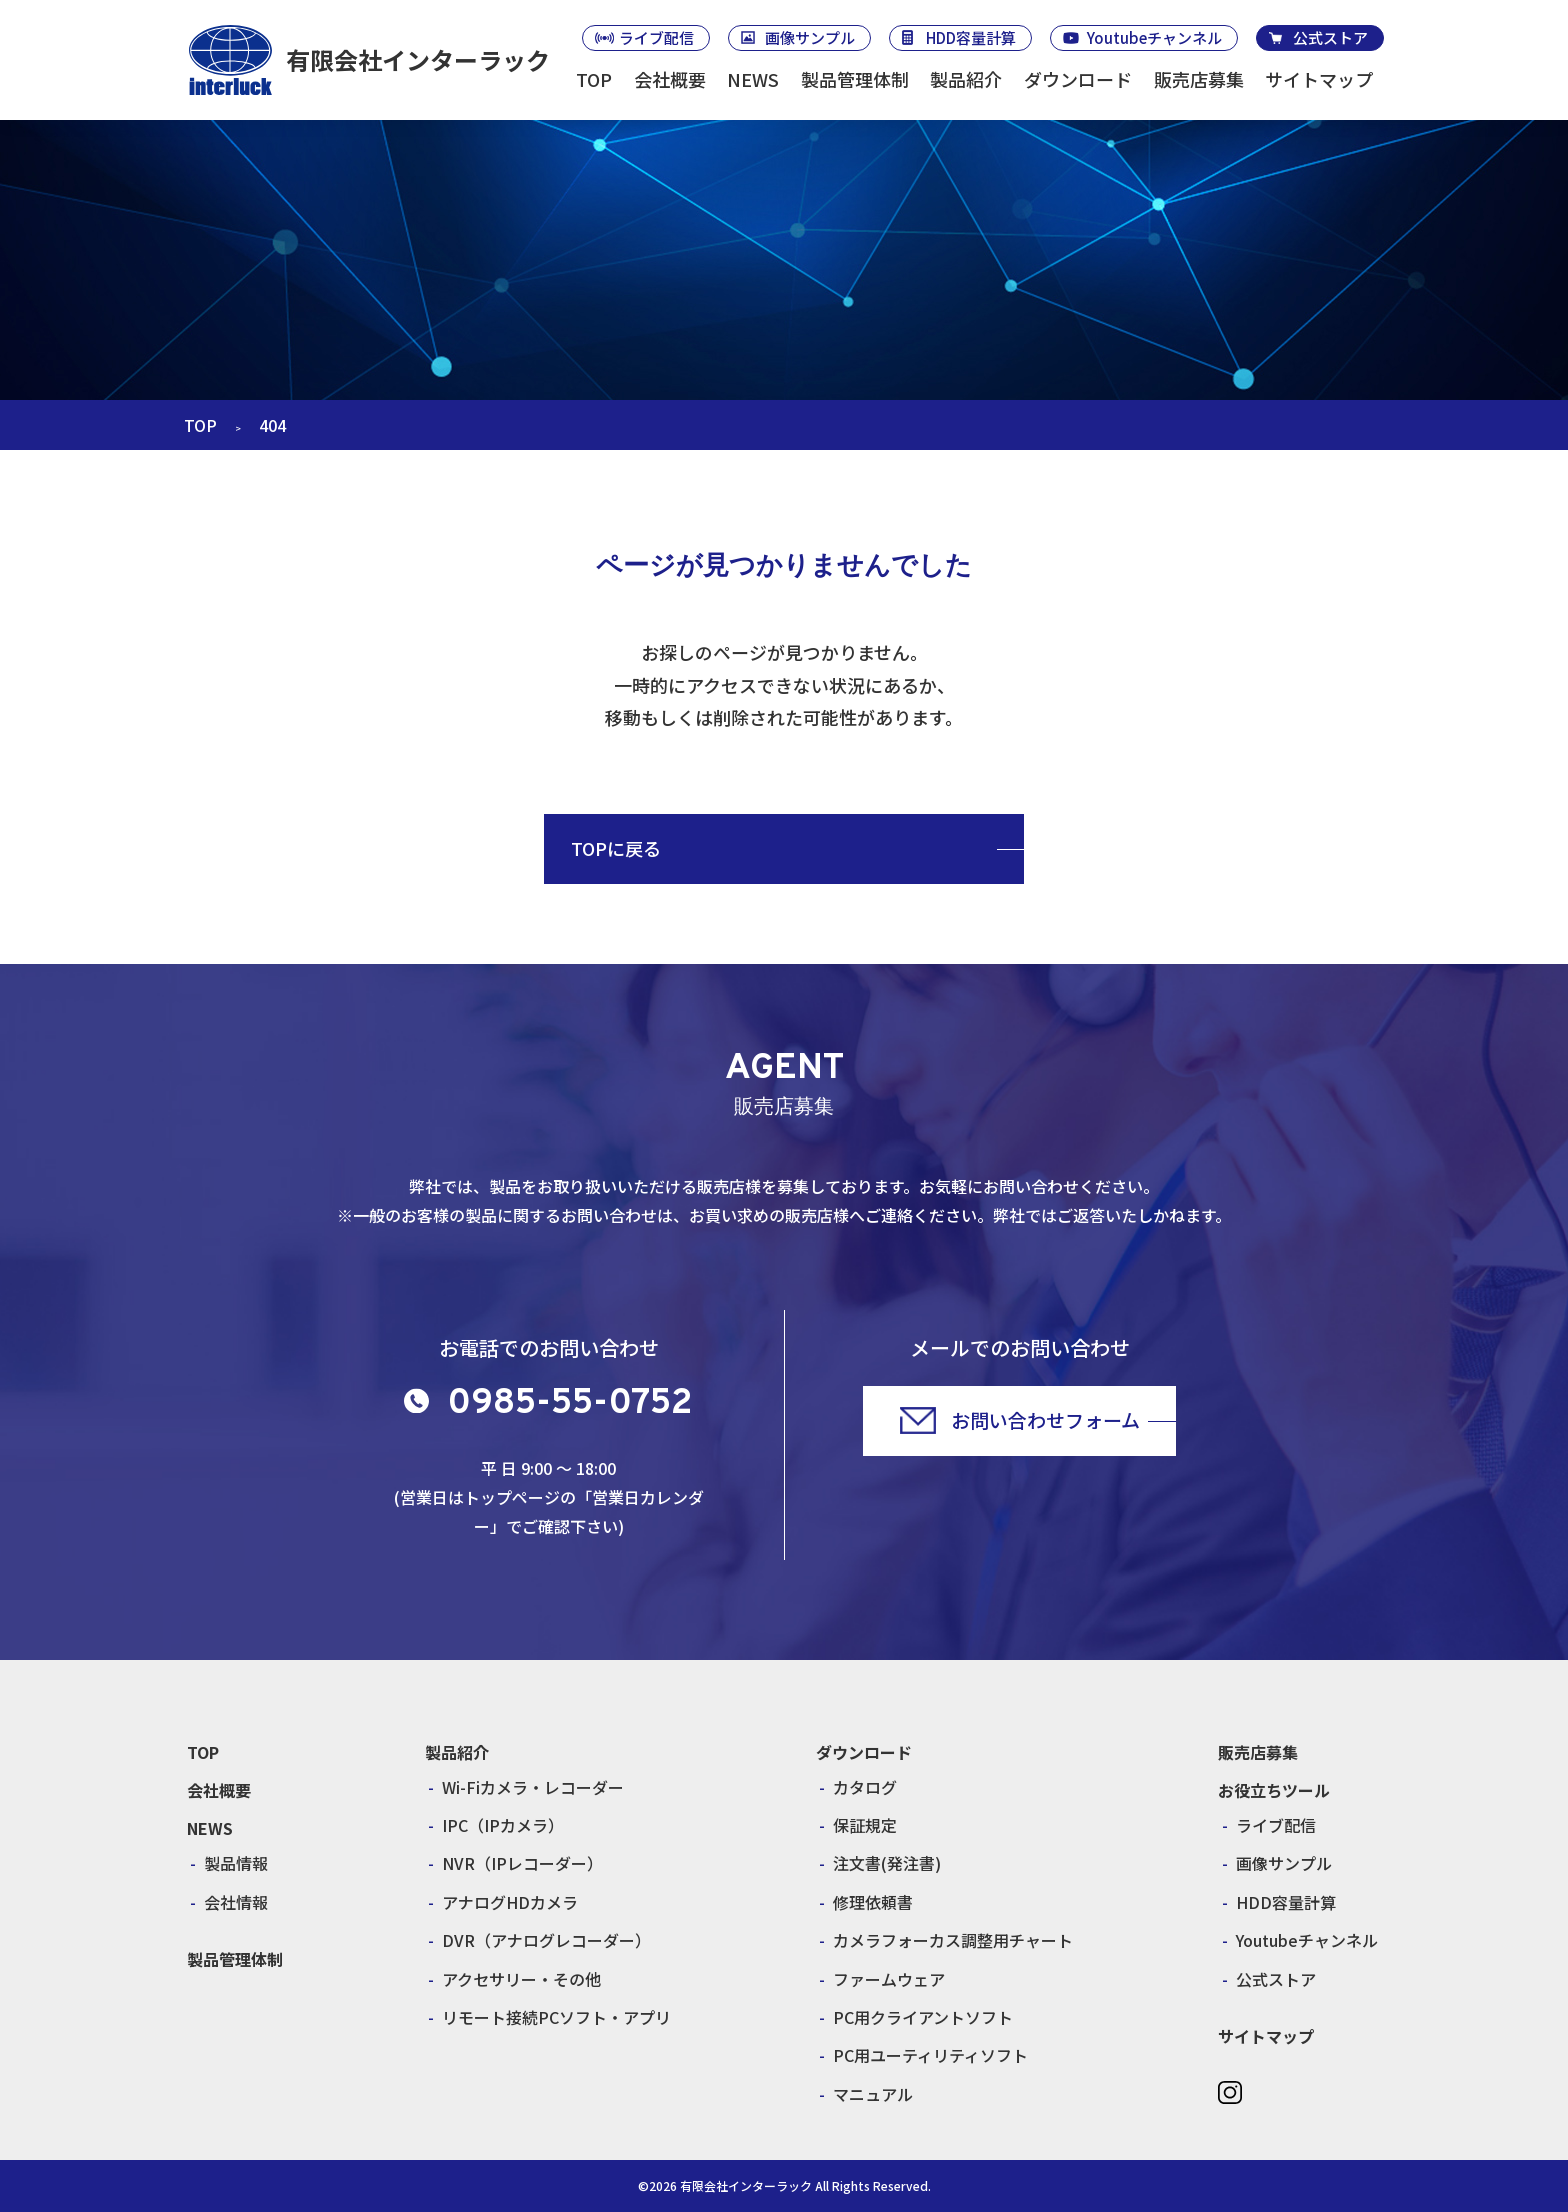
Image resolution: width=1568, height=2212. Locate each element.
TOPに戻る (616, 848)
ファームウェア (889, 1979)
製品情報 (236, 1863)
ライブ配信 (656, 37)
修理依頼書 (873, 1902)
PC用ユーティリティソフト (930, 2055)
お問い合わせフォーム (1045, 1419)
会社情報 (236, 1902)
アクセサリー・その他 (521, 1979)
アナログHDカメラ (510, 1902)
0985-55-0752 (570, 1404)
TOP (594, 79)
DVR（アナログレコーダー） (546, 1940)
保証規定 (865, 1825)
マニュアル (873, 2094)
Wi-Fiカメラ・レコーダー (533, 1787)
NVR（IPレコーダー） (522, 1863)
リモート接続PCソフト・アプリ (556, 2017)
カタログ (865, 1787)
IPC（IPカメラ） (503, 1825)
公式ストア (1330, 37)
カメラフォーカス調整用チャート (953, 1940)
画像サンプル (810, 37)
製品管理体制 (855, 79)
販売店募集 (1199, 79)
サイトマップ (1319, 79)
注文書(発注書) (887, 1863)
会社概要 (670, 79)
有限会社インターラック (418, 60)
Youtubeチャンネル (1154, 37)
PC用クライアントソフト (923, 2017)
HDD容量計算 (971, 37)
